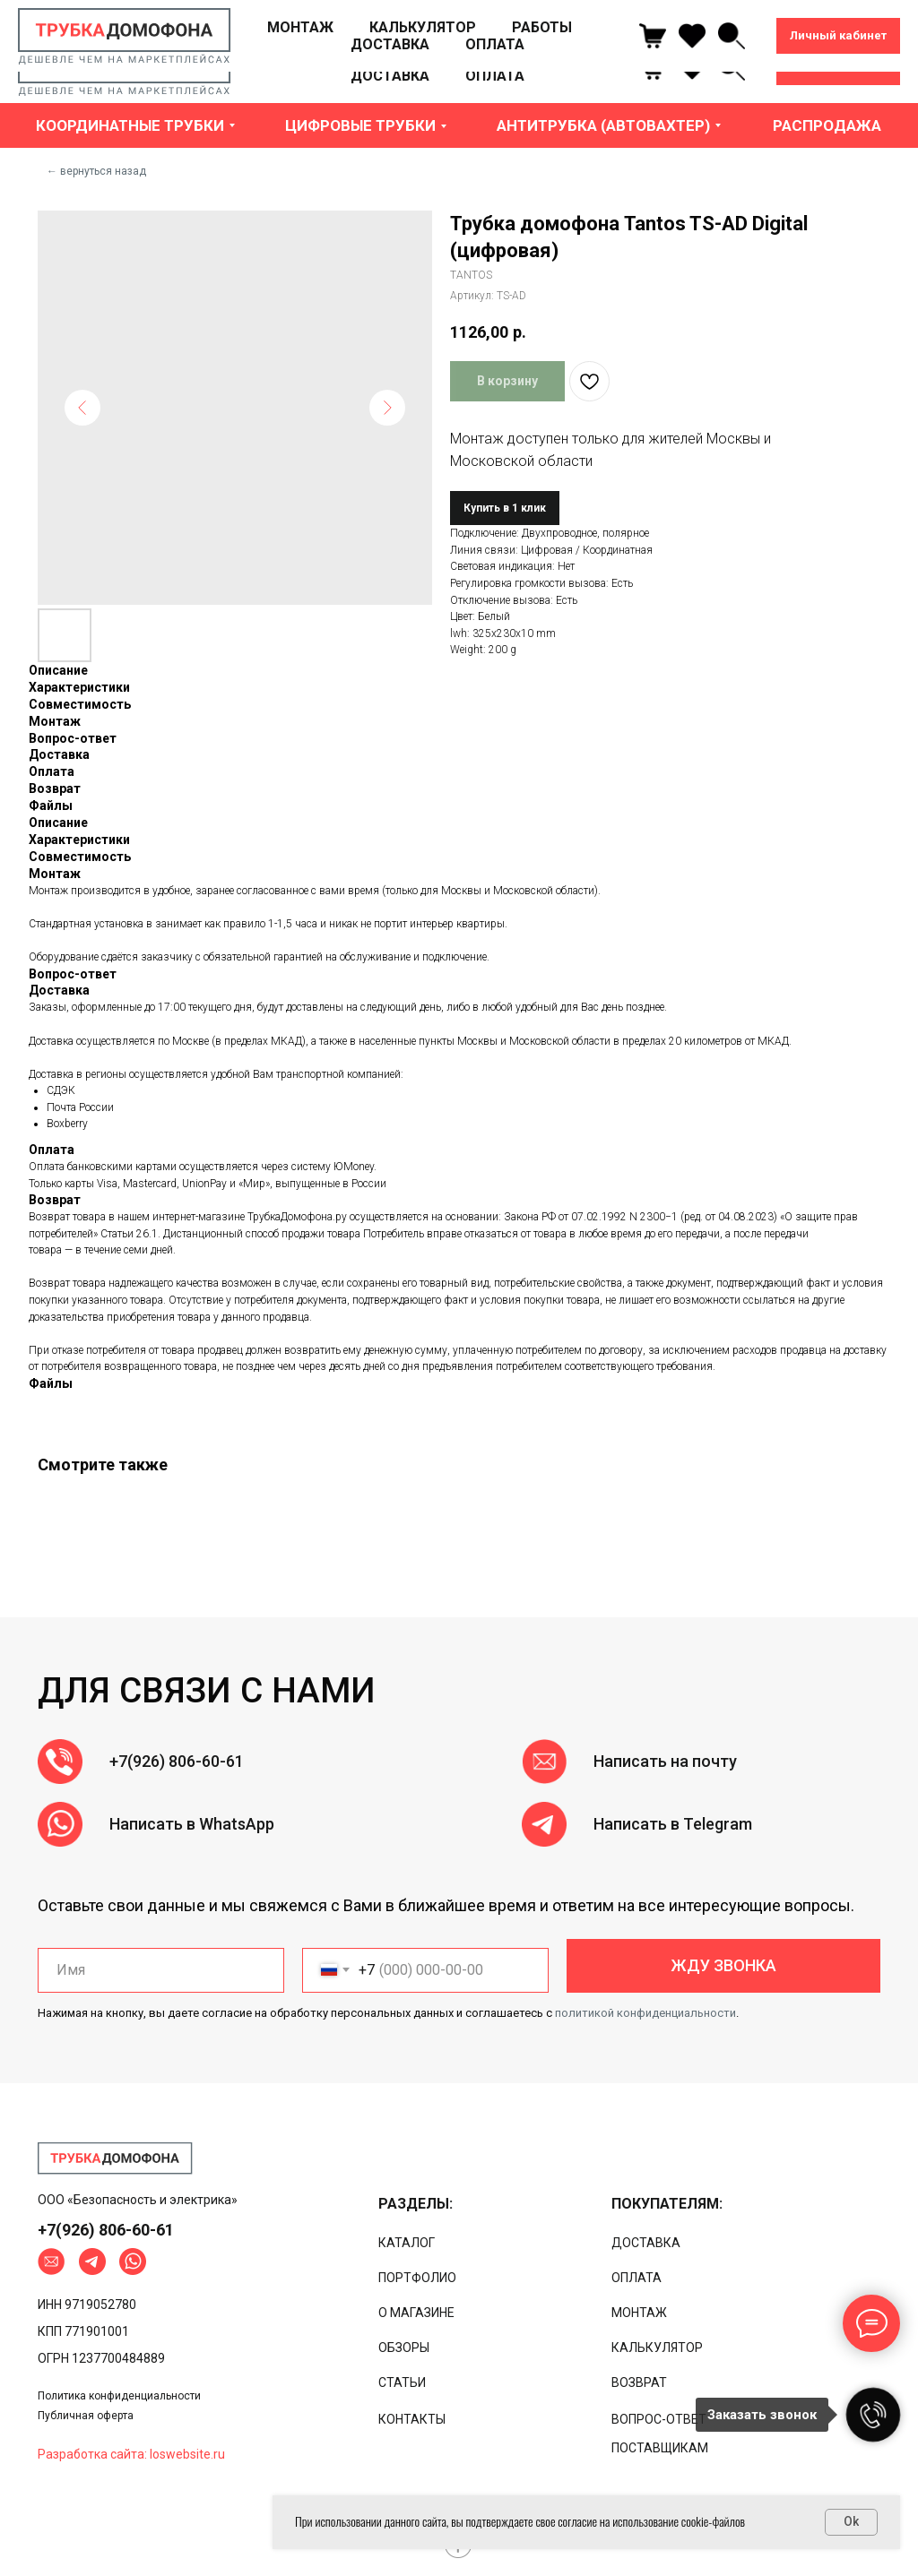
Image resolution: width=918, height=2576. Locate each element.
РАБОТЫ (542, 58)
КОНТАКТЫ (412, 2419)
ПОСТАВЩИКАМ (659, 2448)
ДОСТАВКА (390, 75)
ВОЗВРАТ (639, 2382)
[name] (161, 1970)
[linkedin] (731, 67)
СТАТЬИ (402, 2382)
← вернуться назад (96, 171)
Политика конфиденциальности (119, 2396)
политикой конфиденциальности (645, 2013)
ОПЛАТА (494, 75)
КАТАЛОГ (406, 2243)
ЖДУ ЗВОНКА (723, 1965)
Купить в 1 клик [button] (504, 508)
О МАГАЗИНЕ (416, 2312)
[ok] (692, 67)
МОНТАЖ (300, 58)
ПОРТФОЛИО (417, 2277)
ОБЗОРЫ (403, 2347)
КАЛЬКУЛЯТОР (422, 58)
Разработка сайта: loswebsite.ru (131, 2454)
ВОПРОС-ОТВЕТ (658, 2419)
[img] (115, 2158)
